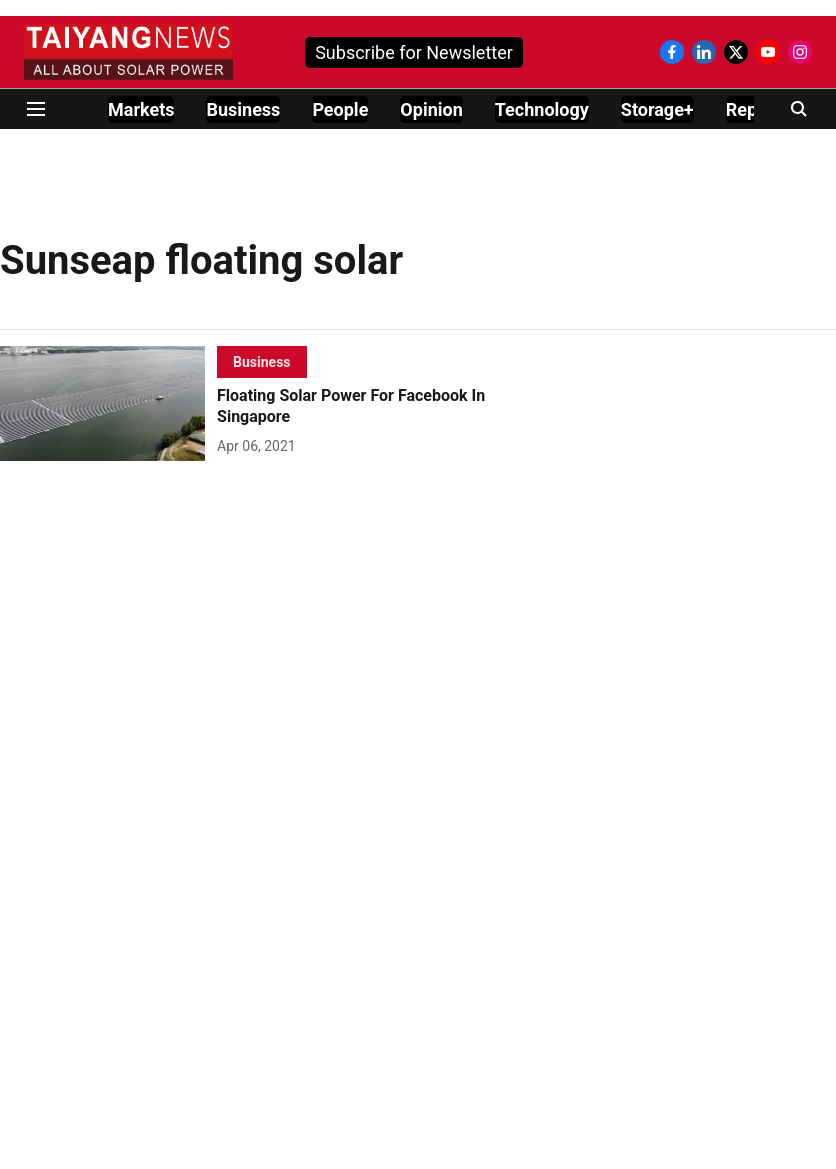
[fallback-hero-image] (108, 403)
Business (243, 109)
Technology (542, 109)
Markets (141, 109)
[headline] (380, 407)
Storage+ (657, 109)
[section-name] (261, 361)
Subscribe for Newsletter (414, 52)
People (340, 109)
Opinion (431, 109)
